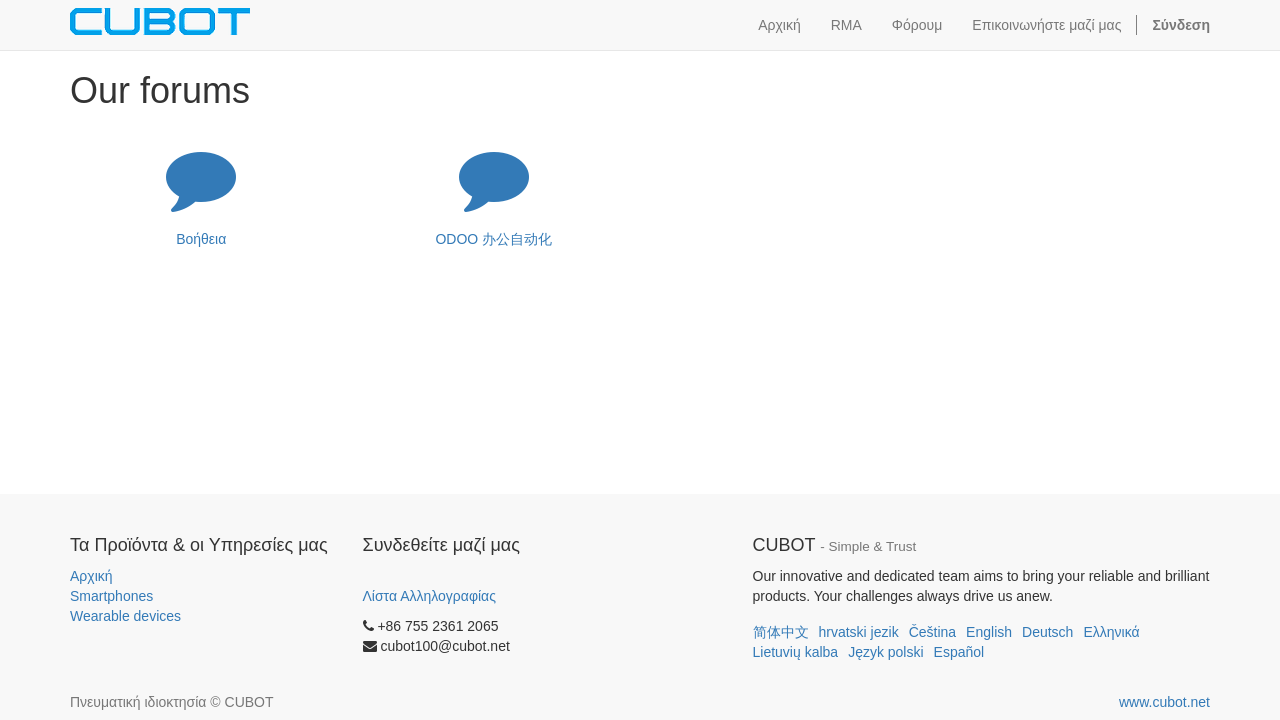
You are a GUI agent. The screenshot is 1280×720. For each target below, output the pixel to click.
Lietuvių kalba (796, 652)
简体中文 (781, 632)
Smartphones (111, 596)
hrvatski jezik (859, 632)
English (989, 632)
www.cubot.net (1164, 702)
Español (959, 652)
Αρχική (91, 576)
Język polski (885, 652)
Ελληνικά (1111, 632)
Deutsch (1047, 632)
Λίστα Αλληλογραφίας (429, 596)
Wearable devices (125, 616)
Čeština (932, 632)
